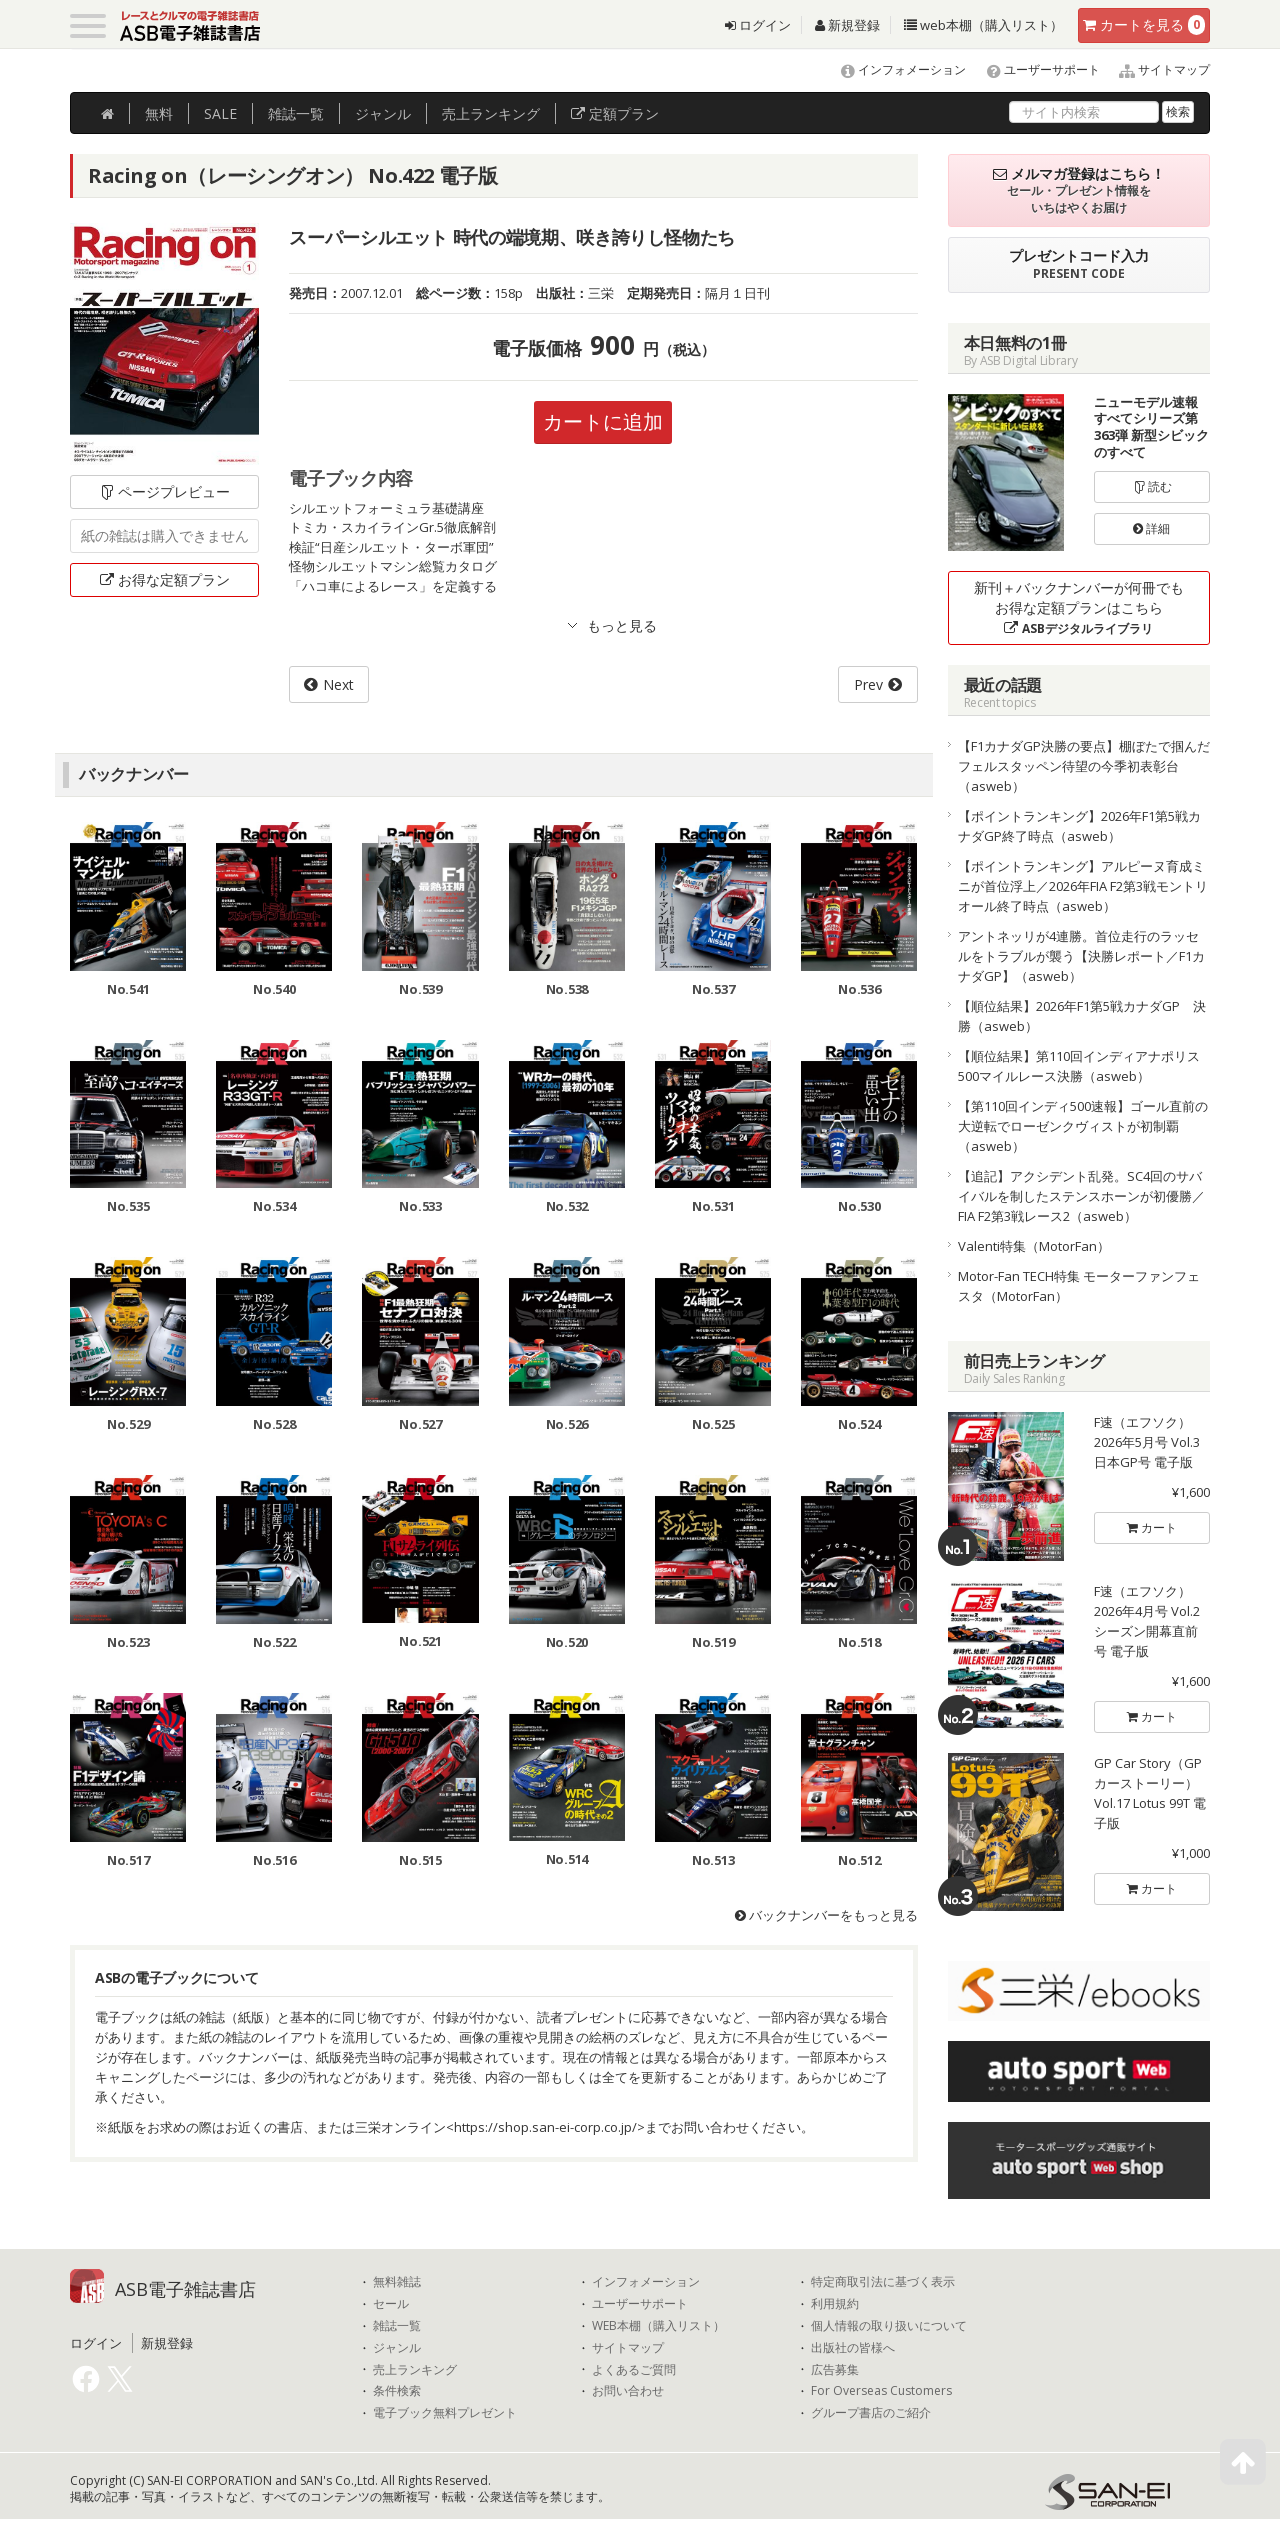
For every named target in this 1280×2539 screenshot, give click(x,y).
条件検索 (397, 2391)
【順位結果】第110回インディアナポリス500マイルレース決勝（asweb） (1079, 1066)
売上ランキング (415, 2370)
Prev (868, 684)
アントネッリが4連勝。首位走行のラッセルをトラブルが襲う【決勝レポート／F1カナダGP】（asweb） (1081, 956)
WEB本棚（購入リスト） (658, 2326)
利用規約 (835, 2304)
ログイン (758, 25)
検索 (1178, 111)
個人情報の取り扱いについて (889, 2326)
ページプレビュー (164, 491)
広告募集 (835, 2370)
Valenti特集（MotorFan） (1034, 1246)
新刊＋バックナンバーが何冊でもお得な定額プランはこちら (1079, 607)
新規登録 (847, 25)
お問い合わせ (628, 2391)
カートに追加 (603, 421)
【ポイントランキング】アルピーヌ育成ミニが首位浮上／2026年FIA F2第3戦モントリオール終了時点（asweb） (1083, 886)
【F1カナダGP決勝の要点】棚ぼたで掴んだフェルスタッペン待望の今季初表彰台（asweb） (1084, 766)
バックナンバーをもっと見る (826, 1915)
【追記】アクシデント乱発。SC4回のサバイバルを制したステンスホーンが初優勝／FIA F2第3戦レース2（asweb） (1081, 1196)
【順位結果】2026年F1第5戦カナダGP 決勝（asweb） (1082, 1016)
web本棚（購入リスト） (983, 25)
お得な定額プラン (165, 579)
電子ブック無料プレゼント (445, 2413)
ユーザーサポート (1034, 69)
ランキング (491, 113)
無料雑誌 (397, 2282)
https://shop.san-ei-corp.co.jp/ (545, 2127)
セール (391, 2304)
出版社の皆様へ (853, 2348)
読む (1152, 486)
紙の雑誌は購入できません (165, 535)
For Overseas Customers (881, 2391)
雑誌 (296, 113)
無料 (159, 113)
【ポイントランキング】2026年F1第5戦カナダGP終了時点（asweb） (1079, 826)
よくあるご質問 (634, 2370)
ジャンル (383, 113)
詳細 (1151, 528)
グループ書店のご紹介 (871, 2413)
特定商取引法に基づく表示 (883, 2282)
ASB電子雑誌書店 (185, 2289)
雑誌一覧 (397, 2326)
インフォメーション (894, 69)
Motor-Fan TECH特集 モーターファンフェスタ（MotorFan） (1079, 1286)
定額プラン (615, 113)
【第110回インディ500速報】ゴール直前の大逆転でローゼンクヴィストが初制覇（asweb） (1083, 1126)
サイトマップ (1156, 69)
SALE (220, 113)
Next (338, 684)
